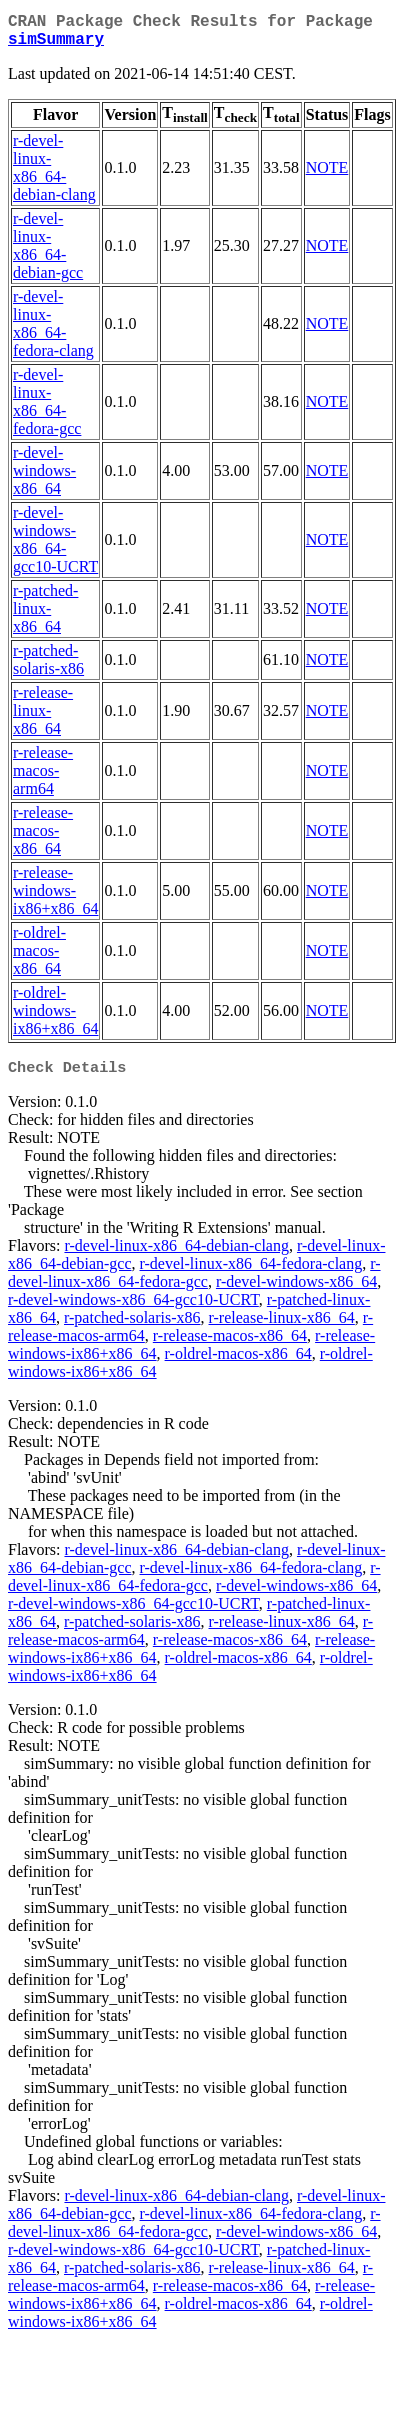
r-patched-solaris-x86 (48, 667)
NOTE (327, 175)
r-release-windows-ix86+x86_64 (55, 898)
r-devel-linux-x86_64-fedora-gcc (47, 409)
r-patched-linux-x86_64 (45, 616)
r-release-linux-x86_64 (43, 718)
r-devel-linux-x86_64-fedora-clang (53, 331)
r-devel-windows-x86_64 (44, 478)
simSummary (56, 46)
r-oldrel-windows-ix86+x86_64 (55, 1018)
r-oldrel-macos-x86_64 (39, 958)
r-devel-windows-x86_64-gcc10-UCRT (55, 547)
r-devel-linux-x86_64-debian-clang (54, 175)
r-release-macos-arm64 (43, 778)
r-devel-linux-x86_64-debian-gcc (48, 253)
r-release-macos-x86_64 (43, 838)
